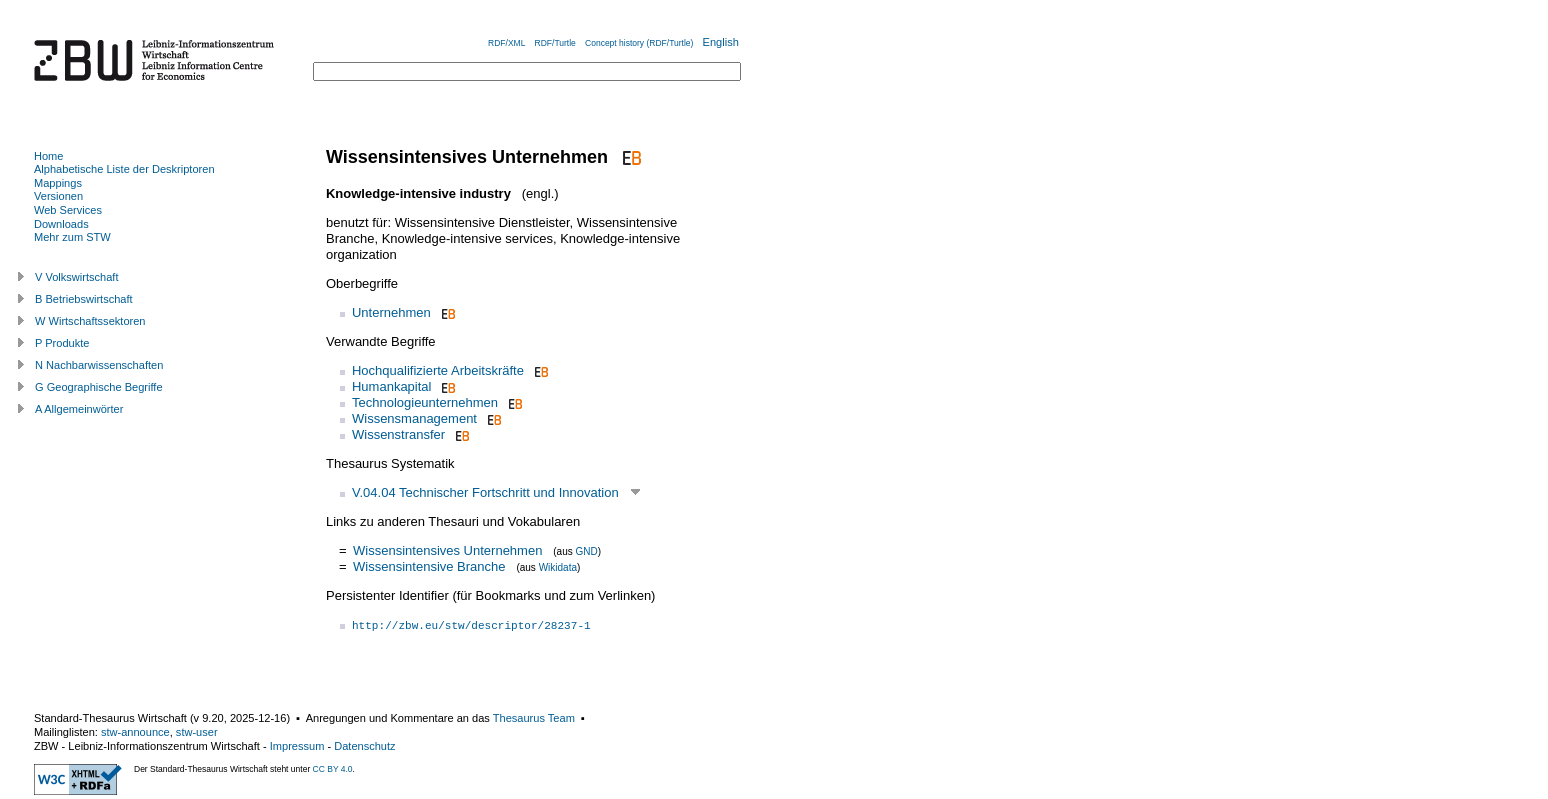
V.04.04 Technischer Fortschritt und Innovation (485, 492)
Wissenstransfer (398, 434)
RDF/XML (506, 43)
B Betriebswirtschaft (84, 299)
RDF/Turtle (555, 43)
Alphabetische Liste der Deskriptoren (124, 169)
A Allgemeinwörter (79, 409)
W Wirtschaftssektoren (90, 321)
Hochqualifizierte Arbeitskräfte (438, 370)
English (721, 42)
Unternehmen (391, 312)
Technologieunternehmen (425, 402)
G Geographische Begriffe (99, 387)
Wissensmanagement (414, 418)
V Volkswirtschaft (77, 277)
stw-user (197, 732)
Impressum (297, 746)
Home (48, 156)
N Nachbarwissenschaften (99, 365)
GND (586, 551)
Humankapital (392, 386)
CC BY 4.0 (333, 769)
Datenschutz (364, 746)
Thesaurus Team (534, 718)
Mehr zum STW (72, 237)
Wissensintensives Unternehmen (447, 550)
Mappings (58, 183)
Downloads (61, 224)
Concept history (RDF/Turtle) (639, 43)
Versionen (58, 196)
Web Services (68, 210)
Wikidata (558, 567)
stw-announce (135, 732)
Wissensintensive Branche (429, 566)
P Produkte (62, 343)
